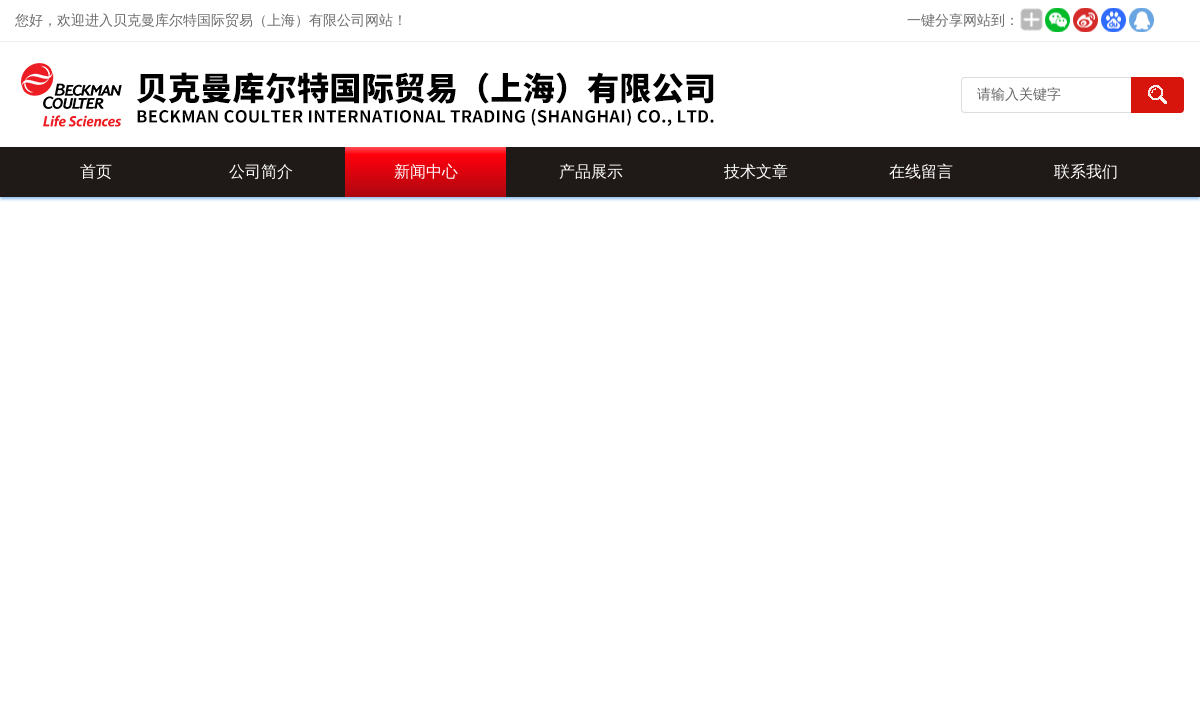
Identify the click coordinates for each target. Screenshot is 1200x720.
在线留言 (921, 171)
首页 (96, 171)
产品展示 (591, 171)
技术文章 (756, 171)
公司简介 (261, 171)
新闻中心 (426, 171)
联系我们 (1086, 171)
